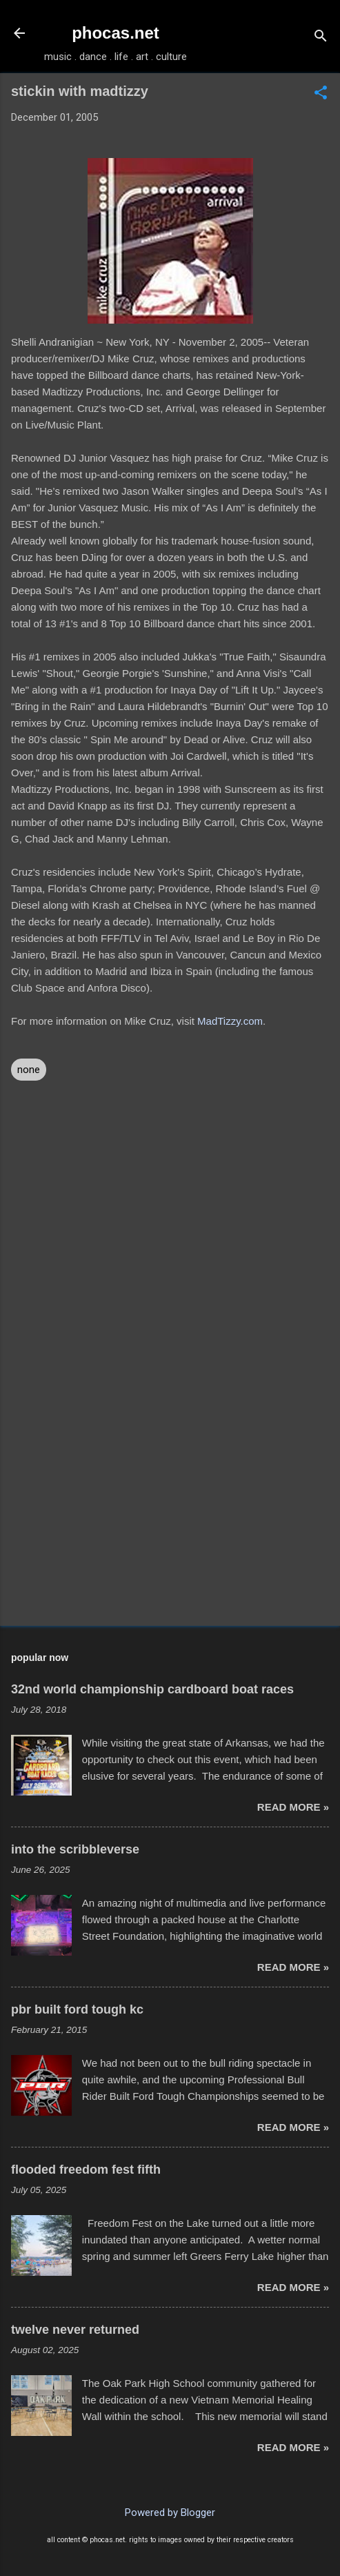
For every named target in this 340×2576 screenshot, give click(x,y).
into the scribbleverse (75, 1849)
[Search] (320, 38)
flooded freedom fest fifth (86, 2169)
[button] (320, 94)
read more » (293, 1807)
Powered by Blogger (170, 2512)
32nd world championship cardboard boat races (152, 1689)
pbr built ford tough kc (77, 2009)
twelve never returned (75, 2330)
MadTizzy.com (230, 1021)
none (28, 1069)
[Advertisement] (170, 1507)
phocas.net (115, 32)
